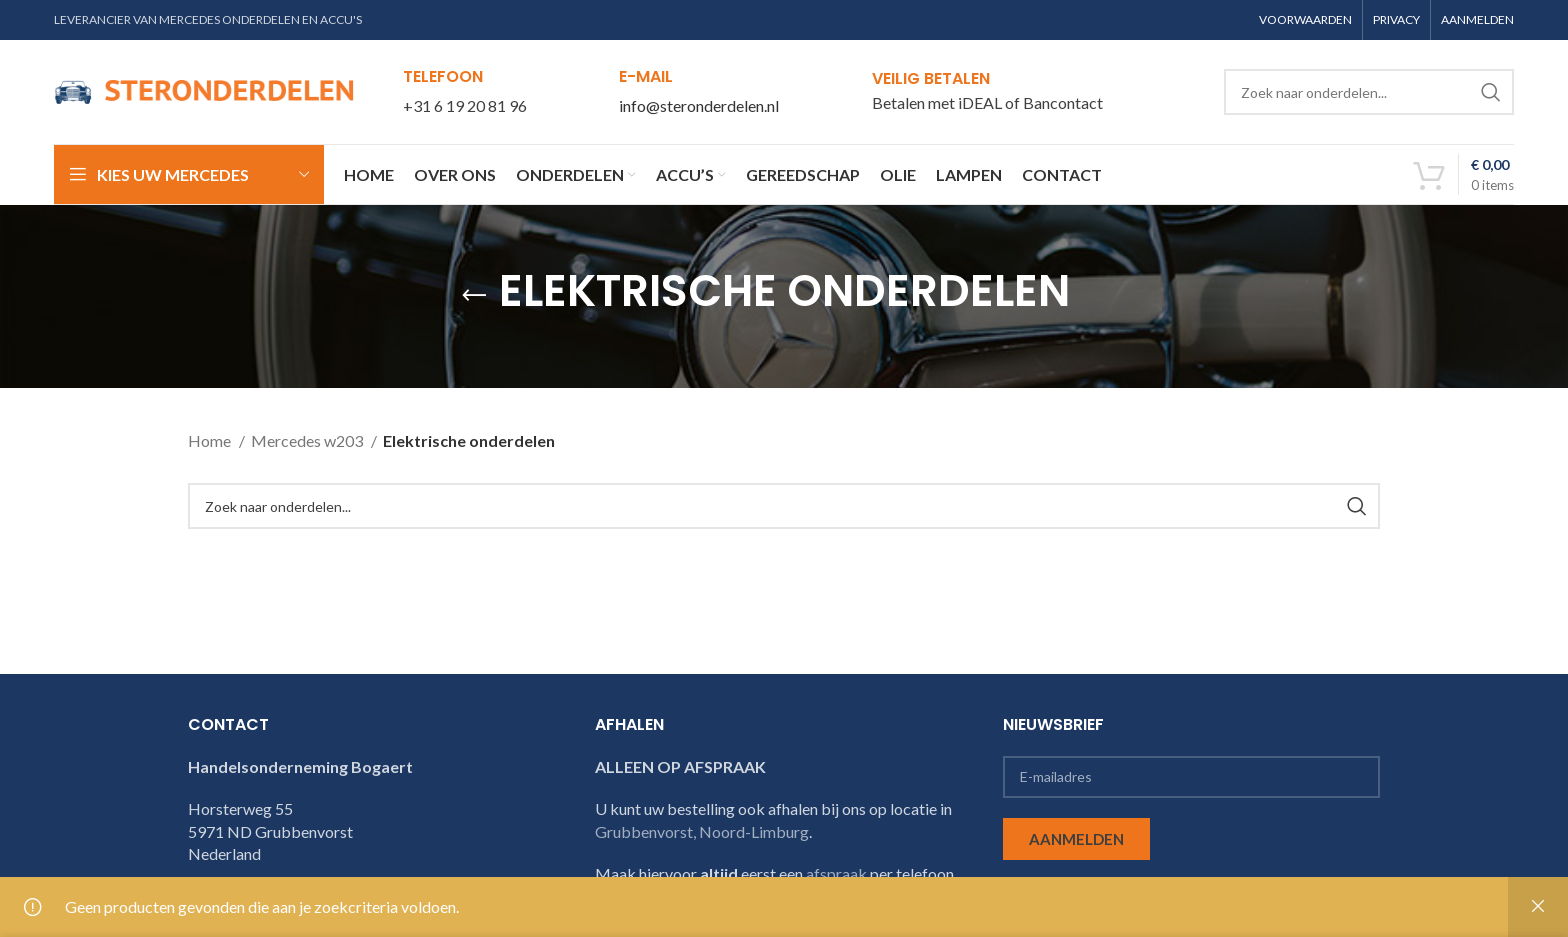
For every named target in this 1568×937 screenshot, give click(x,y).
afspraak (836, 873)
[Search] (1369, 92)
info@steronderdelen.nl (699, 105)
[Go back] (474, 296)
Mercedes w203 (308, 440)
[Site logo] (204, 89)
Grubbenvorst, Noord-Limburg (702, 831)
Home (211, 440)
